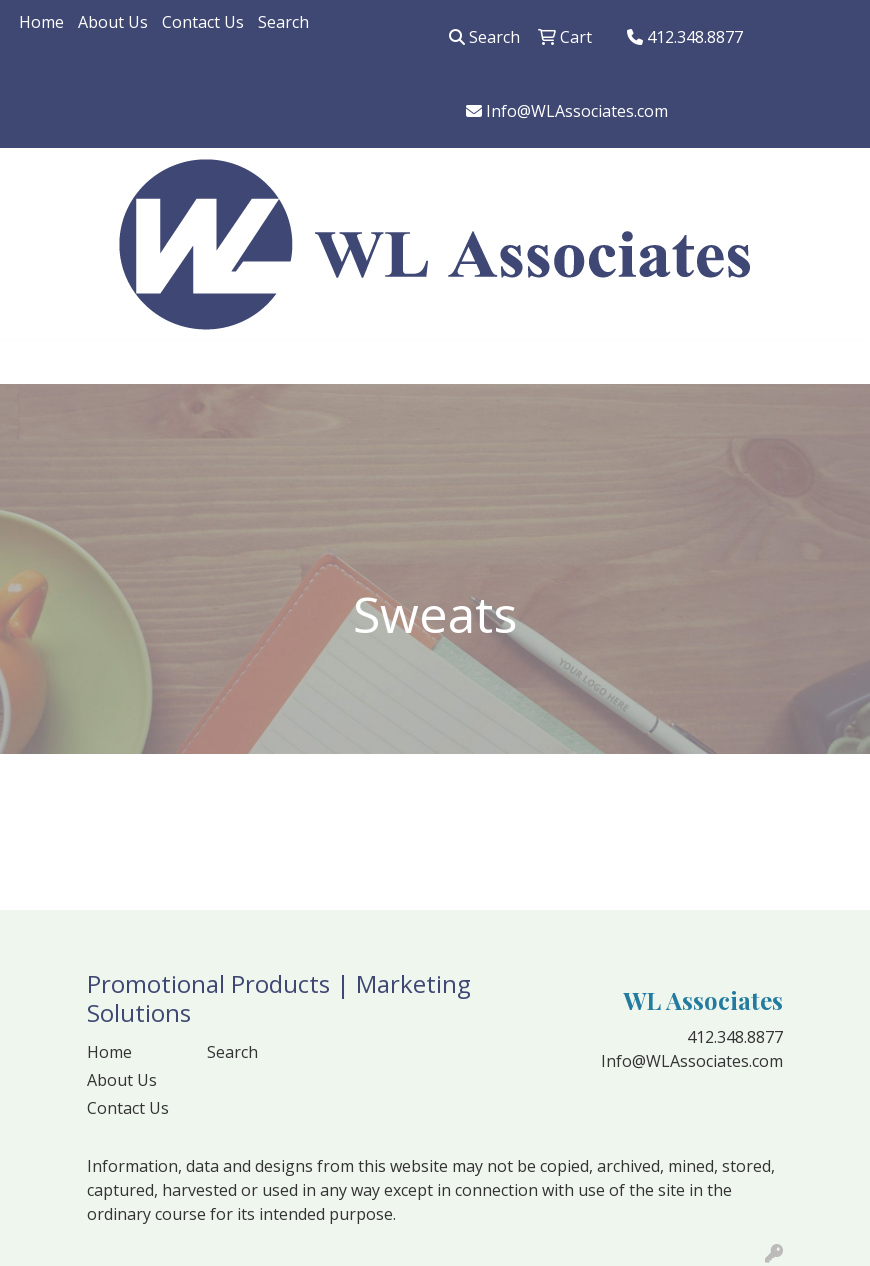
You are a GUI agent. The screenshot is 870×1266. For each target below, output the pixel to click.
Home (41, 22)
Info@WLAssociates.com (567, 111)
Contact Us (203, 22)
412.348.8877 (685, 37)
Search (283, 22)
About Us (113, 22)
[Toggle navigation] (31, 362)
